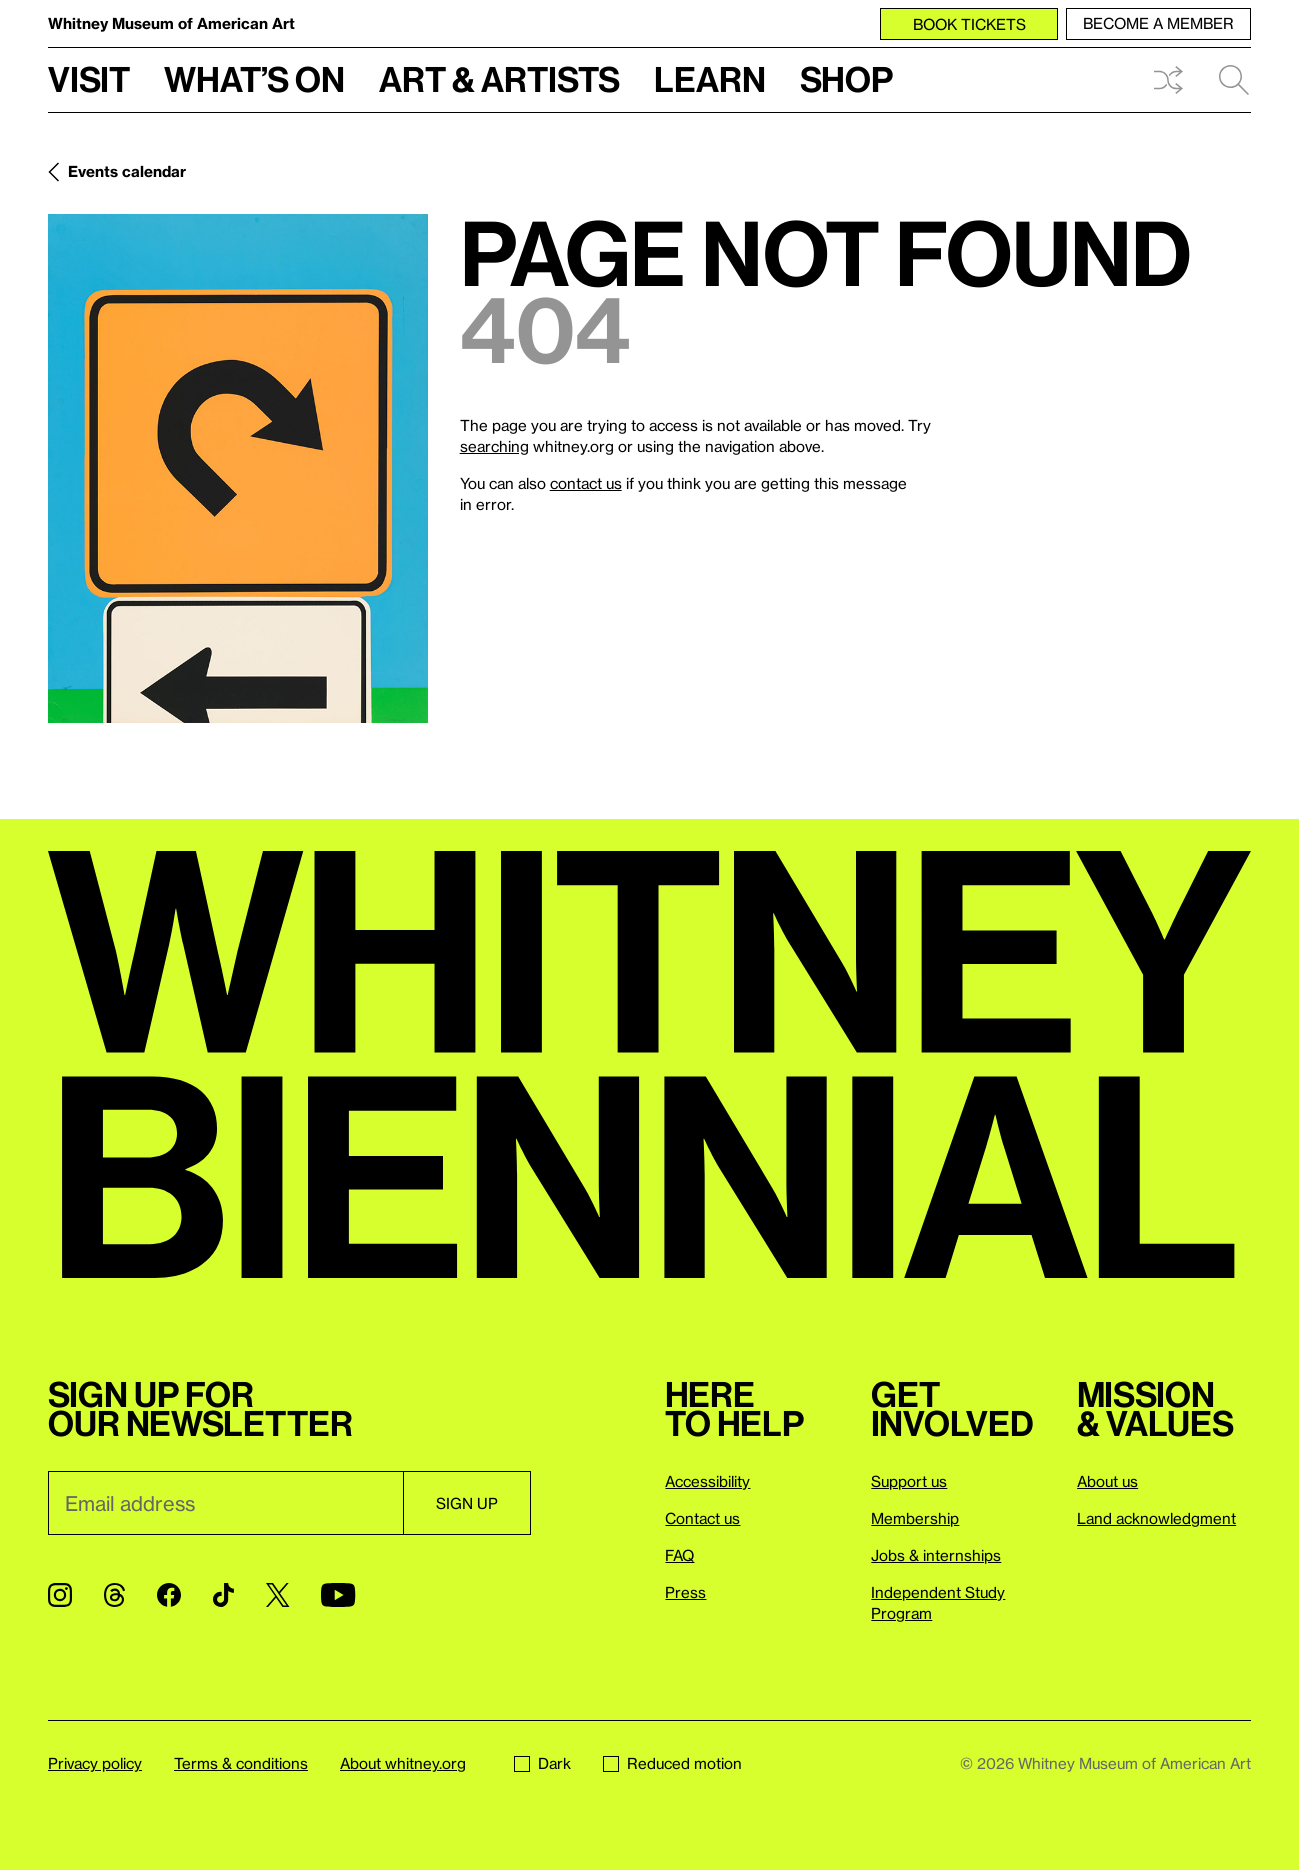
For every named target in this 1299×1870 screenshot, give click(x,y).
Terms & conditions (241, 1763)
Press (685, 1592)
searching (494, 446)
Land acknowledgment (1156, 1518)
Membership (915, 1518)
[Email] (225, 1503)
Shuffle (1168, 80)
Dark (542, 1763)
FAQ (679, 1555)
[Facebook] (169, 1595)
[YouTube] (338, 1595)
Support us (909, 1481)
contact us (586, 483)
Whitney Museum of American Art (171, 23)
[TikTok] (223, 1595)
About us (1107, 1481)
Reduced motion (672, 1763)
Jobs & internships (936, 1555)
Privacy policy (95, 1763)
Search (1234, 80)
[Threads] (114, 1595)
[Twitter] (277, 1595)
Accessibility (707, 1481)
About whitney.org (403, 1763)
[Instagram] (60, 1595)
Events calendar (127, 171)
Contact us (702, 1518)
